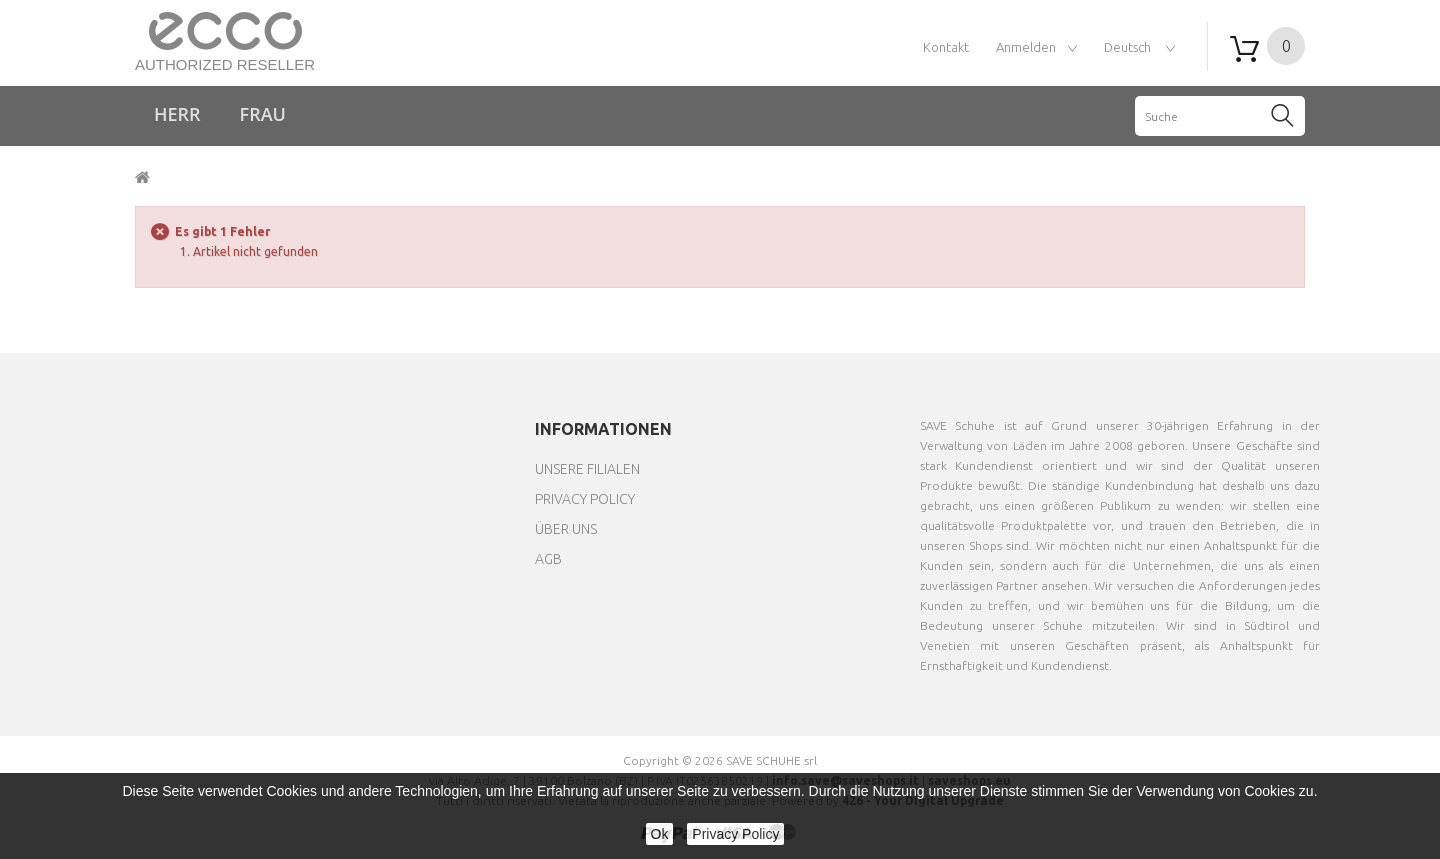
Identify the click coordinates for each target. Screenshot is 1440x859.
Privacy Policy (585, 499)
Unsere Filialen (587, 469)
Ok (660, 834)
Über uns (566, 529)
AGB (548, 559)
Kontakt (946, 47)
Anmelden (1026, 47)
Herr (177, 114)
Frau (263, 114)
